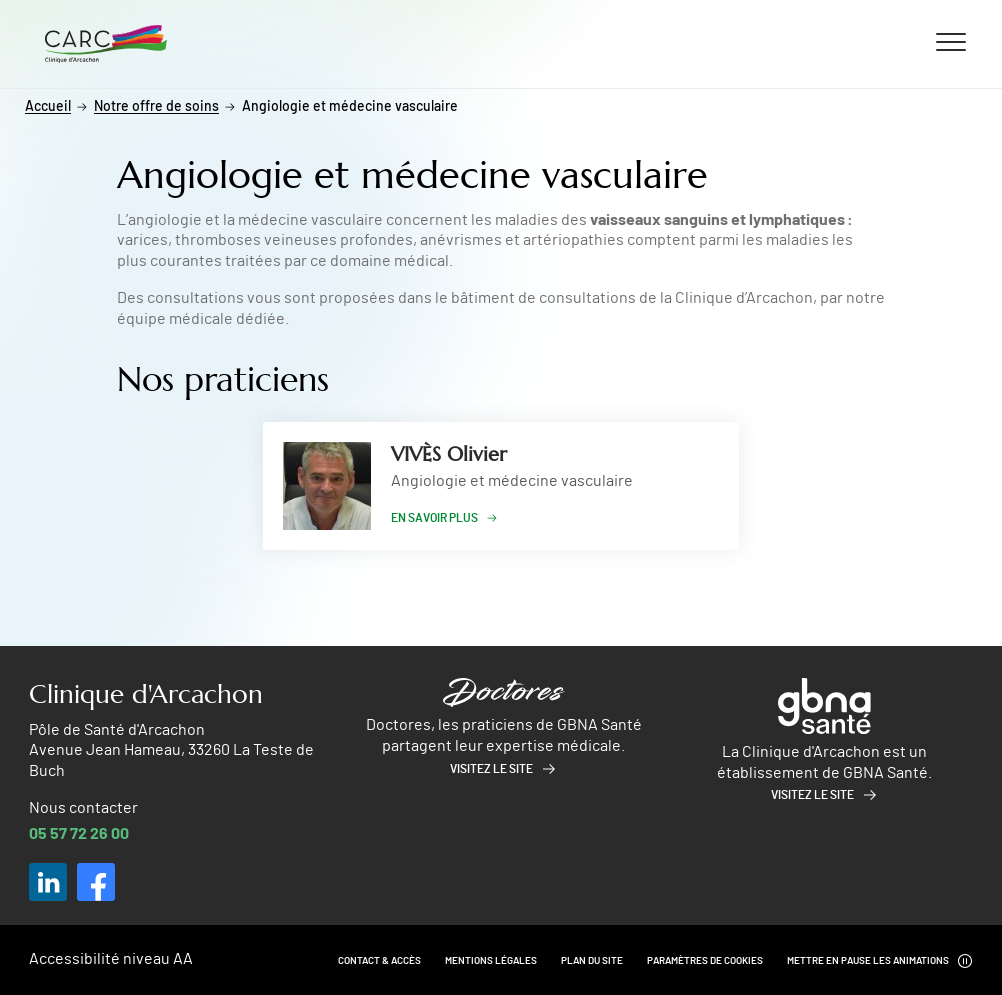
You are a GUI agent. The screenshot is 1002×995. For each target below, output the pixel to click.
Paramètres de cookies (705, 961)
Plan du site (592, 961)
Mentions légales (491, 961)
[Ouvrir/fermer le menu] (951, 41)
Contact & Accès (379, 961)
